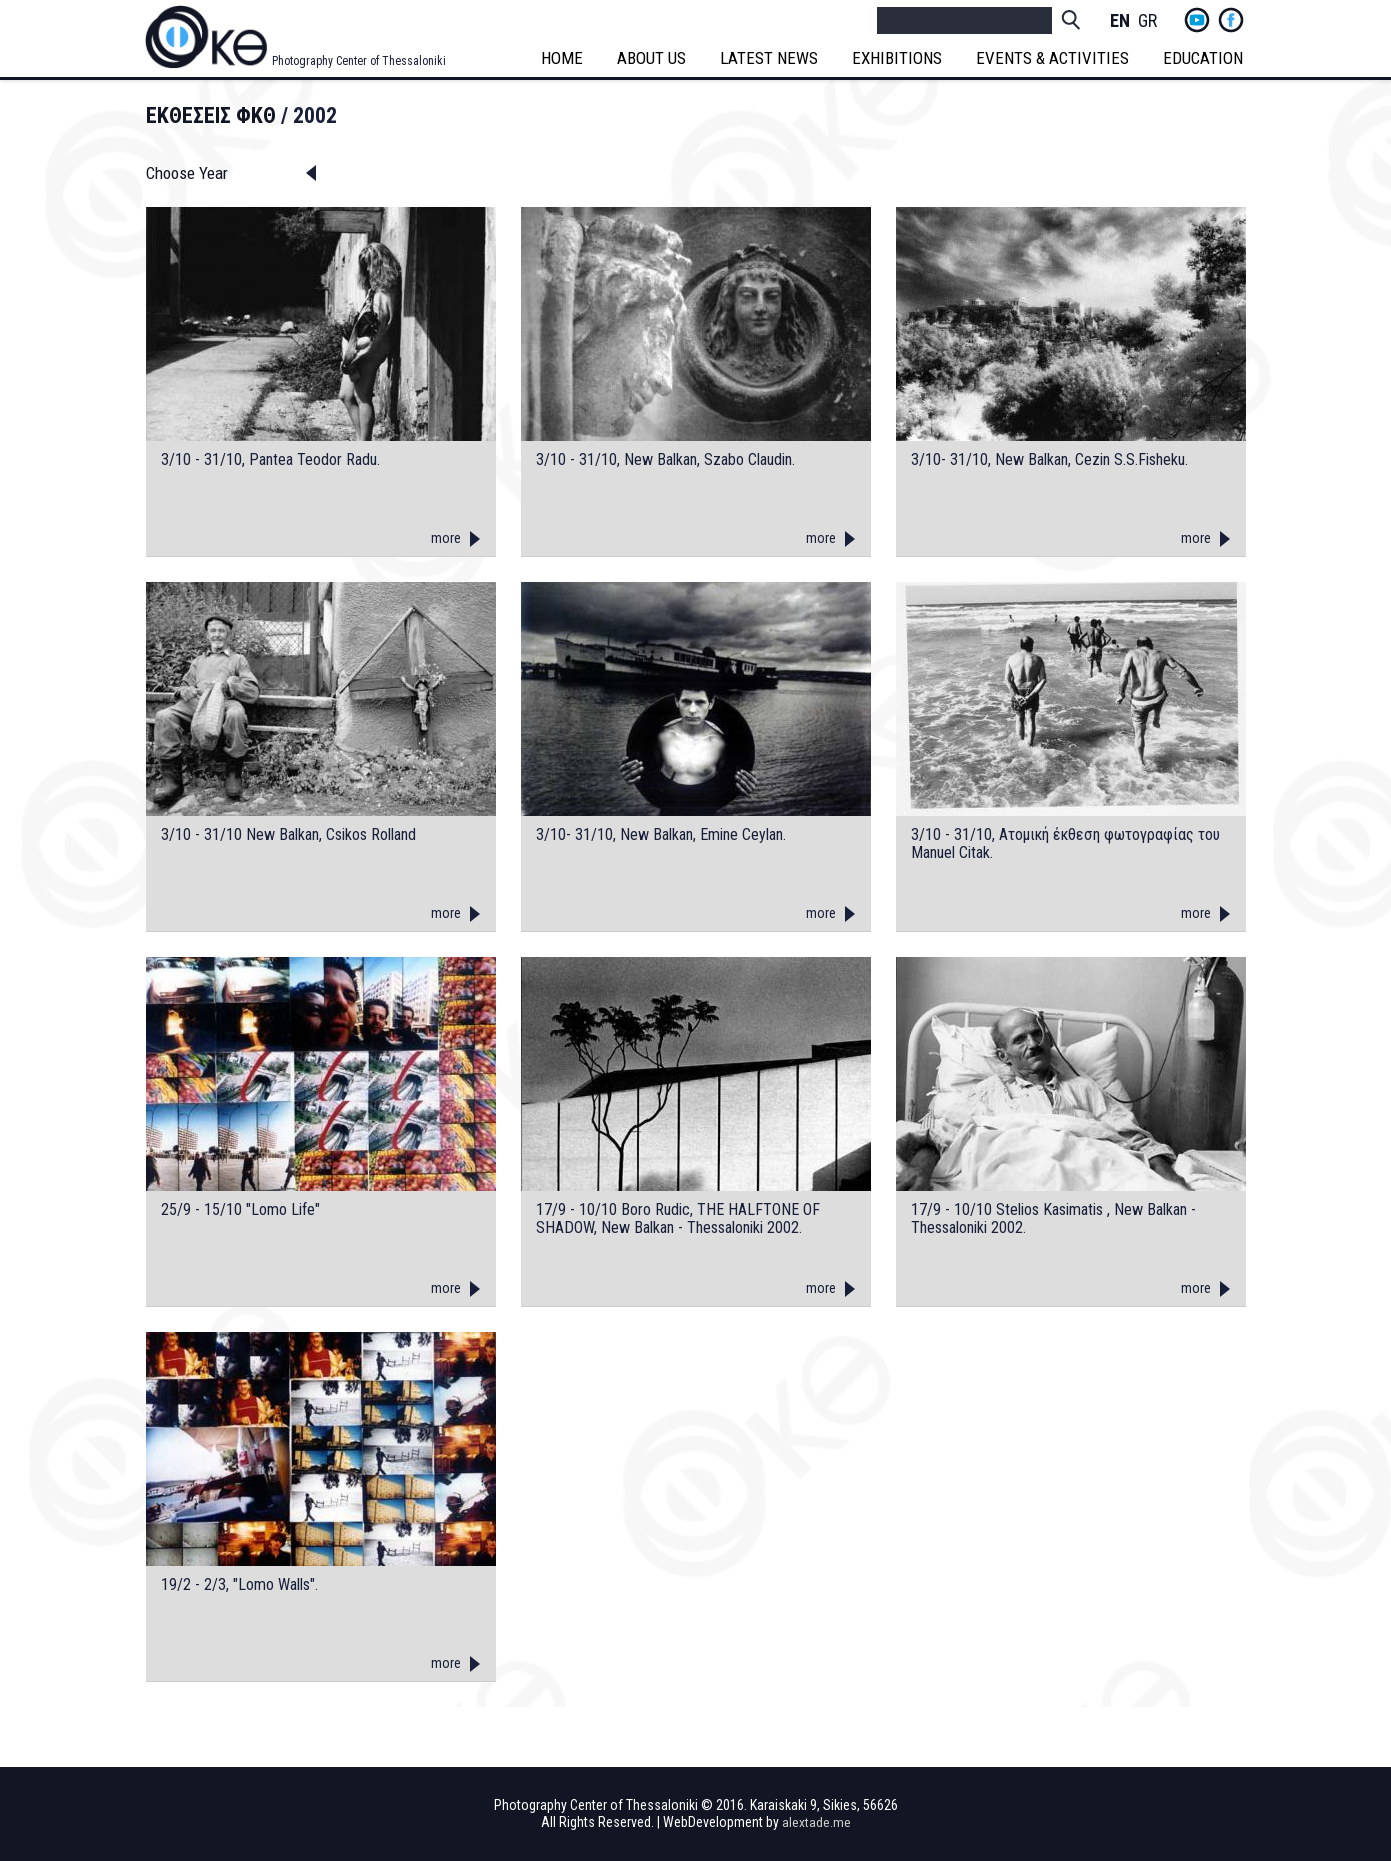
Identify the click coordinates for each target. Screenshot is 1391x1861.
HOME (565, 58)
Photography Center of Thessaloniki (359, 61)
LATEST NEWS (772, 58)
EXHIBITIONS (900, 58)
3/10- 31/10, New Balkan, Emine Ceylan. (661, 835)
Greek (1148, 21)
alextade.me (816, 1822)
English (1120, 21)
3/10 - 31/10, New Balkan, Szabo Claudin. (665, 460)
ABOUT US (654, 58)
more (446, 538)
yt (1197, 20)
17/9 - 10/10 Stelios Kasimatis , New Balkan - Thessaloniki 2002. (1053, 1218)
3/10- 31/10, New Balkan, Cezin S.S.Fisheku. (1049, 460)
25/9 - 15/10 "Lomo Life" (240, 1210)
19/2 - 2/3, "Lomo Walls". (239, 1585)
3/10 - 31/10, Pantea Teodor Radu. (270, 460)
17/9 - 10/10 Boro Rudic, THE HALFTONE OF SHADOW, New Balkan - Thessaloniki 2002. (678, 1218)
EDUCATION (1206, 58)
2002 (315, 115)
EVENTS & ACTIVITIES (1055, 58)
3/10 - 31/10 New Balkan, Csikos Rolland (288, 835)
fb (1231, 20)
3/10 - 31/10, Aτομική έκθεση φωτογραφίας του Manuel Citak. (1065, 843)
